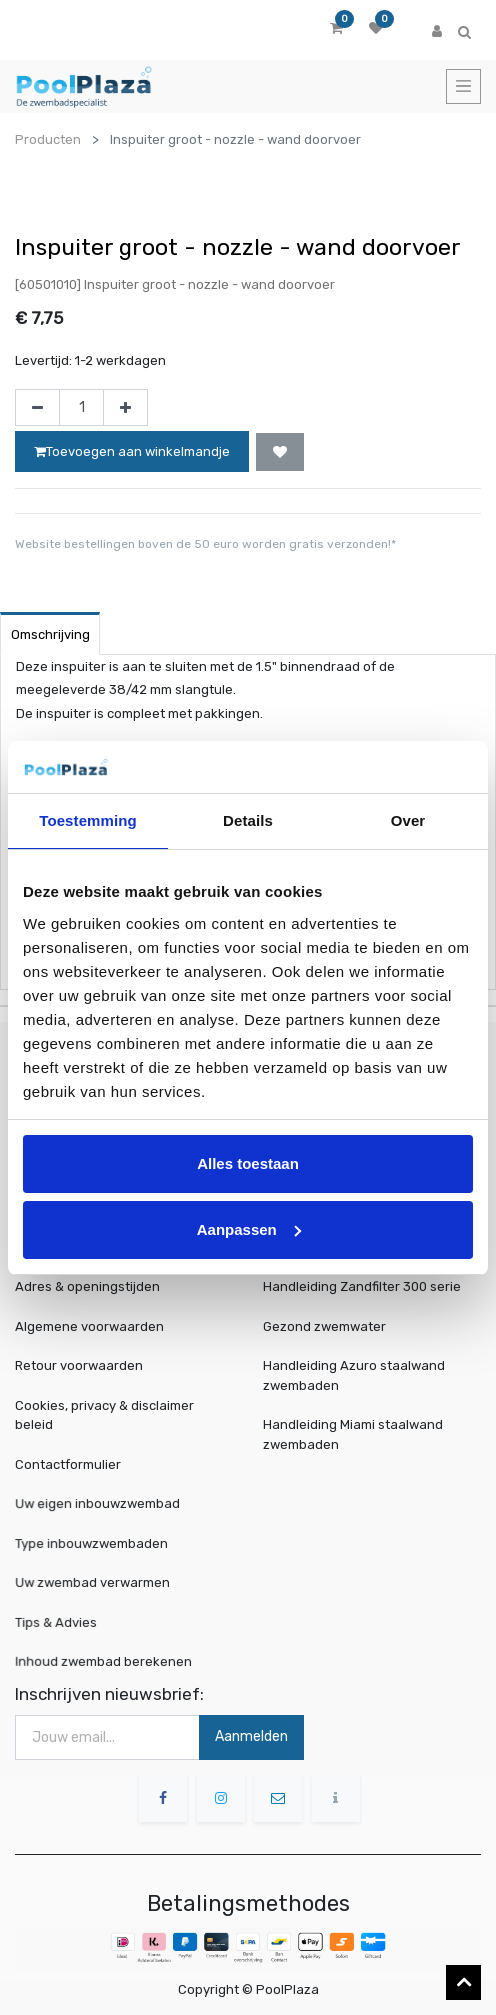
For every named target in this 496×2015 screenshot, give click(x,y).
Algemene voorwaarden (89, 1326)
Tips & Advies (71, 1622)
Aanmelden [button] (251, 1736)
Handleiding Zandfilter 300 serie (362, 1286)
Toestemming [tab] (88, 820)
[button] (280, 452)
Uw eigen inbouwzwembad (104, 1504)
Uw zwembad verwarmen (100, 1582)
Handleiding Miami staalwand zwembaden (353, 1434)
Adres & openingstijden (87, 1286)
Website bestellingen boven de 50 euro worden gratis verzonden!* (205, 544)
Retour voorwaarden (79, 1365)
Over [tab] (408, 820)
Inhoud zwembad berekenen (109, 1662)
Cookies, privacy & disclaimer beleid (104, 1415)
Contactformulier (68, 1464)
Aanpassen (249, 1229)
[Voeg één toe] (125, 408)
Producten (48, 139)
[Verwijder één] (37, 408)
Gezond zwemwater (324, 1326)
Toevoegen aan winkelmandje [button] (132, 451)
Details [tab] (248, 820)
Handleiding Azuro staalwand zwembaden (354, 1375)
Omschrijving (50, 634)
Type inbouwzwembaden (99, 1543)
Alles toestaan (248, 1163)
